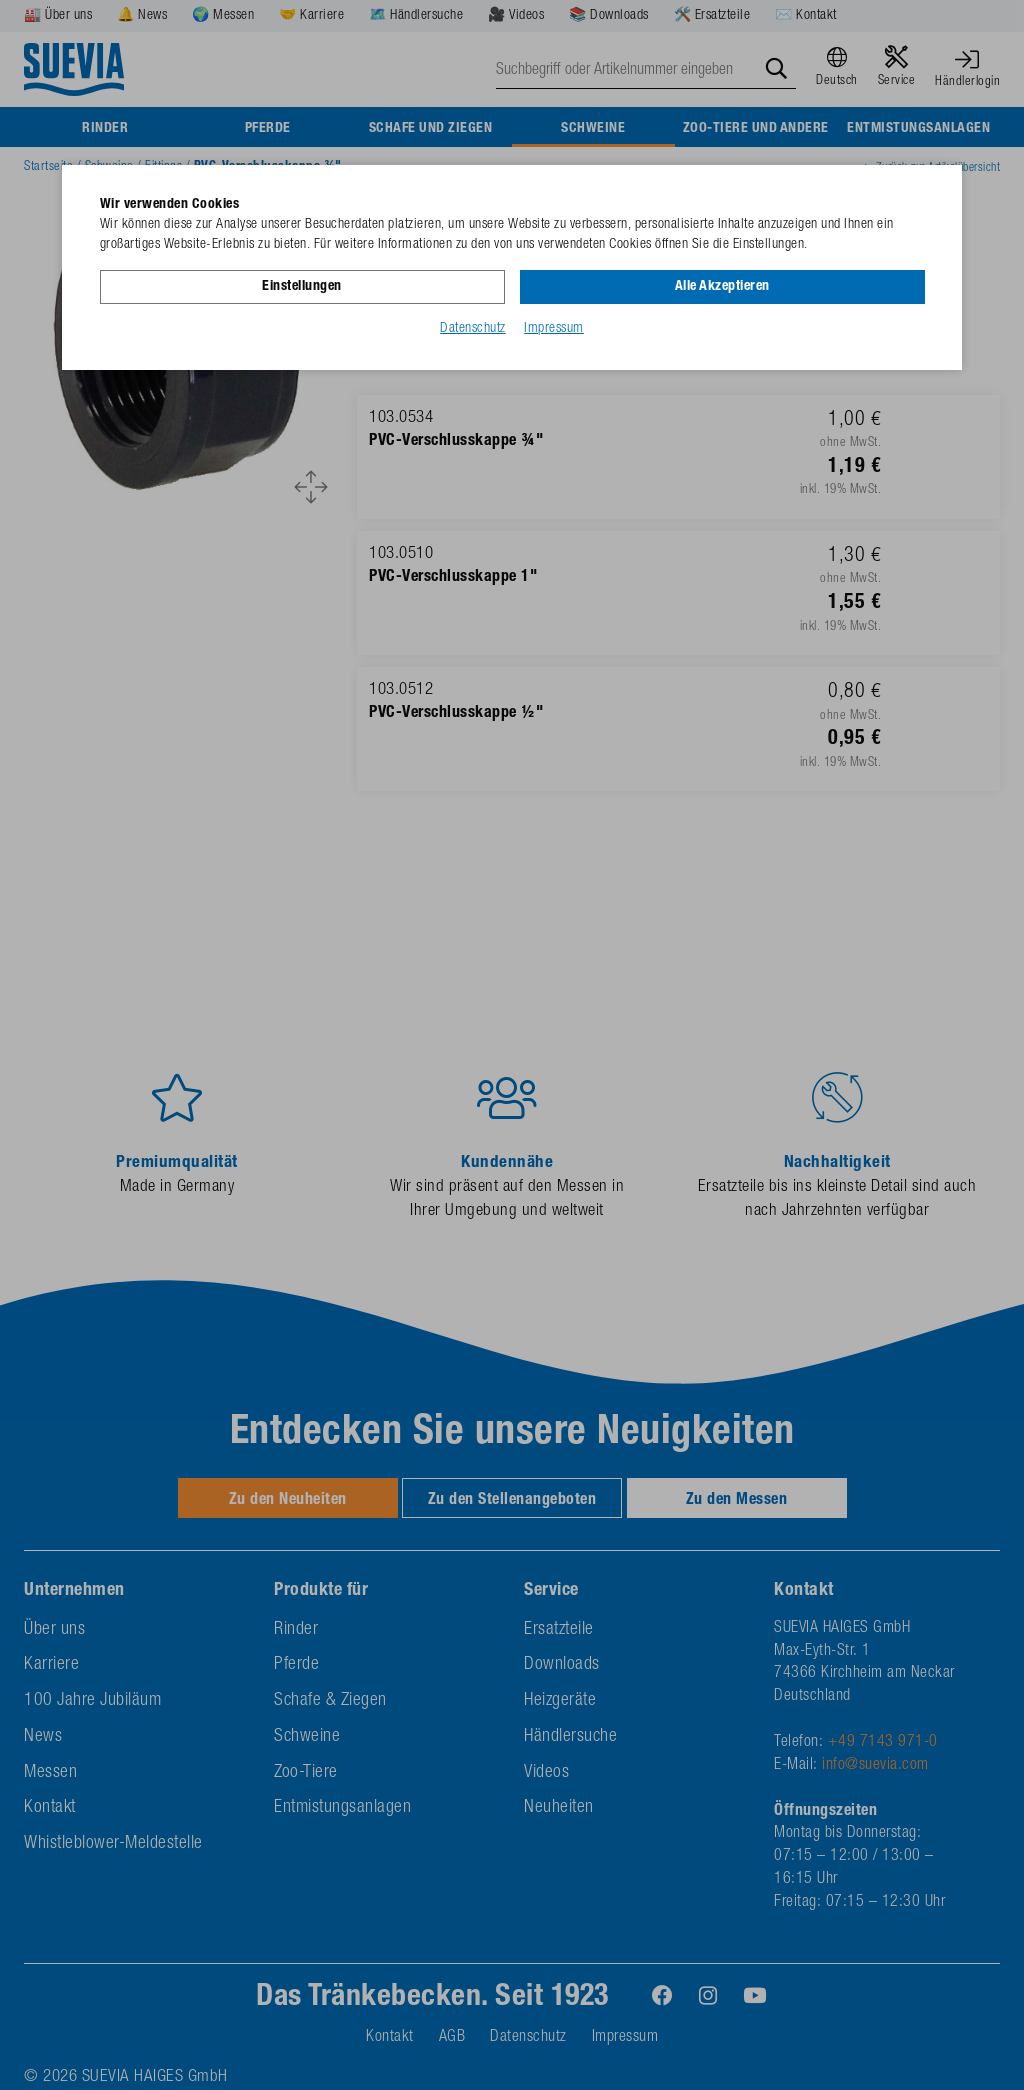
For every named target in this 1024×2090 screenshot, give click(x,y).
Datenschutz (473, 329)
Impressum (554, 329)
